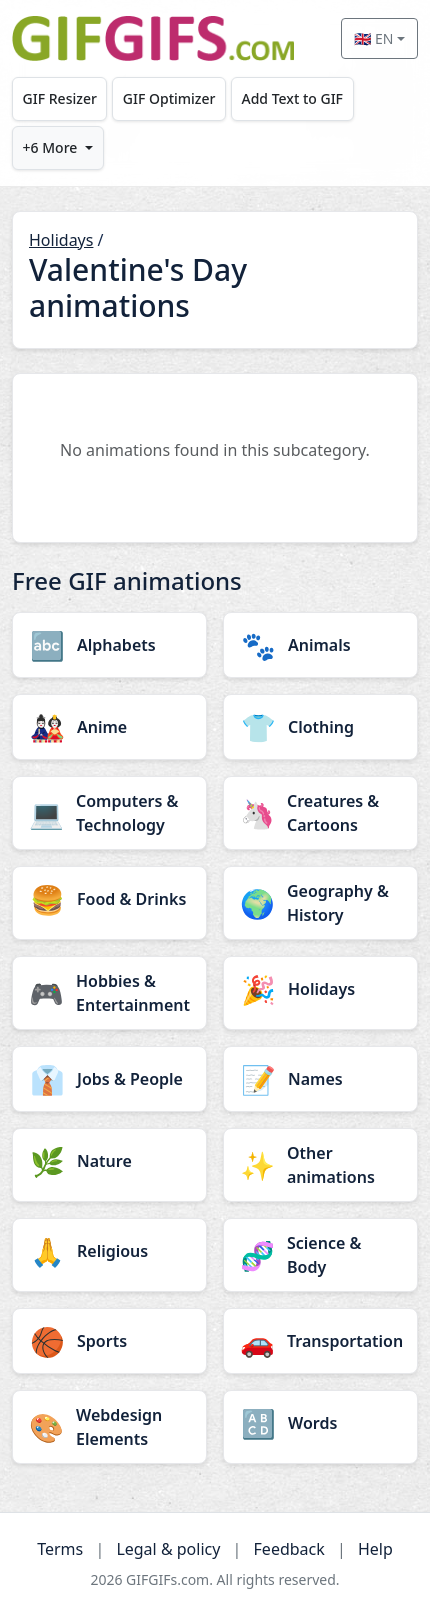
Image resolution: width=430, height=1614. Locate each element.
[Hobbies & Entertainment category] (109, 993)
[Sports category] (109, 1341)
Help (375, 1549)
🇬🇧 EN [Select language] (373, 38)
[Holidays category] (320, 989)
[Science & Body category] (320, 1255)
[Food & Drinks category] (109, 899)
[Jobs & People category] (109, 1079)
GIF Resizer (60, 98)
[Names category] (320, 1079)
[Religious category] (109, 1251)
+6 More (50, 147)
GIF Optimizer (169, 98)
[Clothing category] (320, 727)
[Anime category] (109, 727)
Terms (60, 1549)
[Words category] (320, 1423)
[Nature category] (109, 1161)
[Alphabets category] (109, 645)
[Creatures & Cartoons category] (320, 813)
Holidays (61, 240)
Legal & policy (168, 1549)
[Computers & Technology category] (109, 813)
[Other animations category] (320, 1165)
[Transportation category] (320, 1341)
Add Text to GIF (292, 98)
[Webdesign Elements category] (109, 1427)
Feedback (289, 1549)
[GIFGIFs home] (153, 38)
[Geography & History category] (320, 903)
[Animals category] (320, 645)
